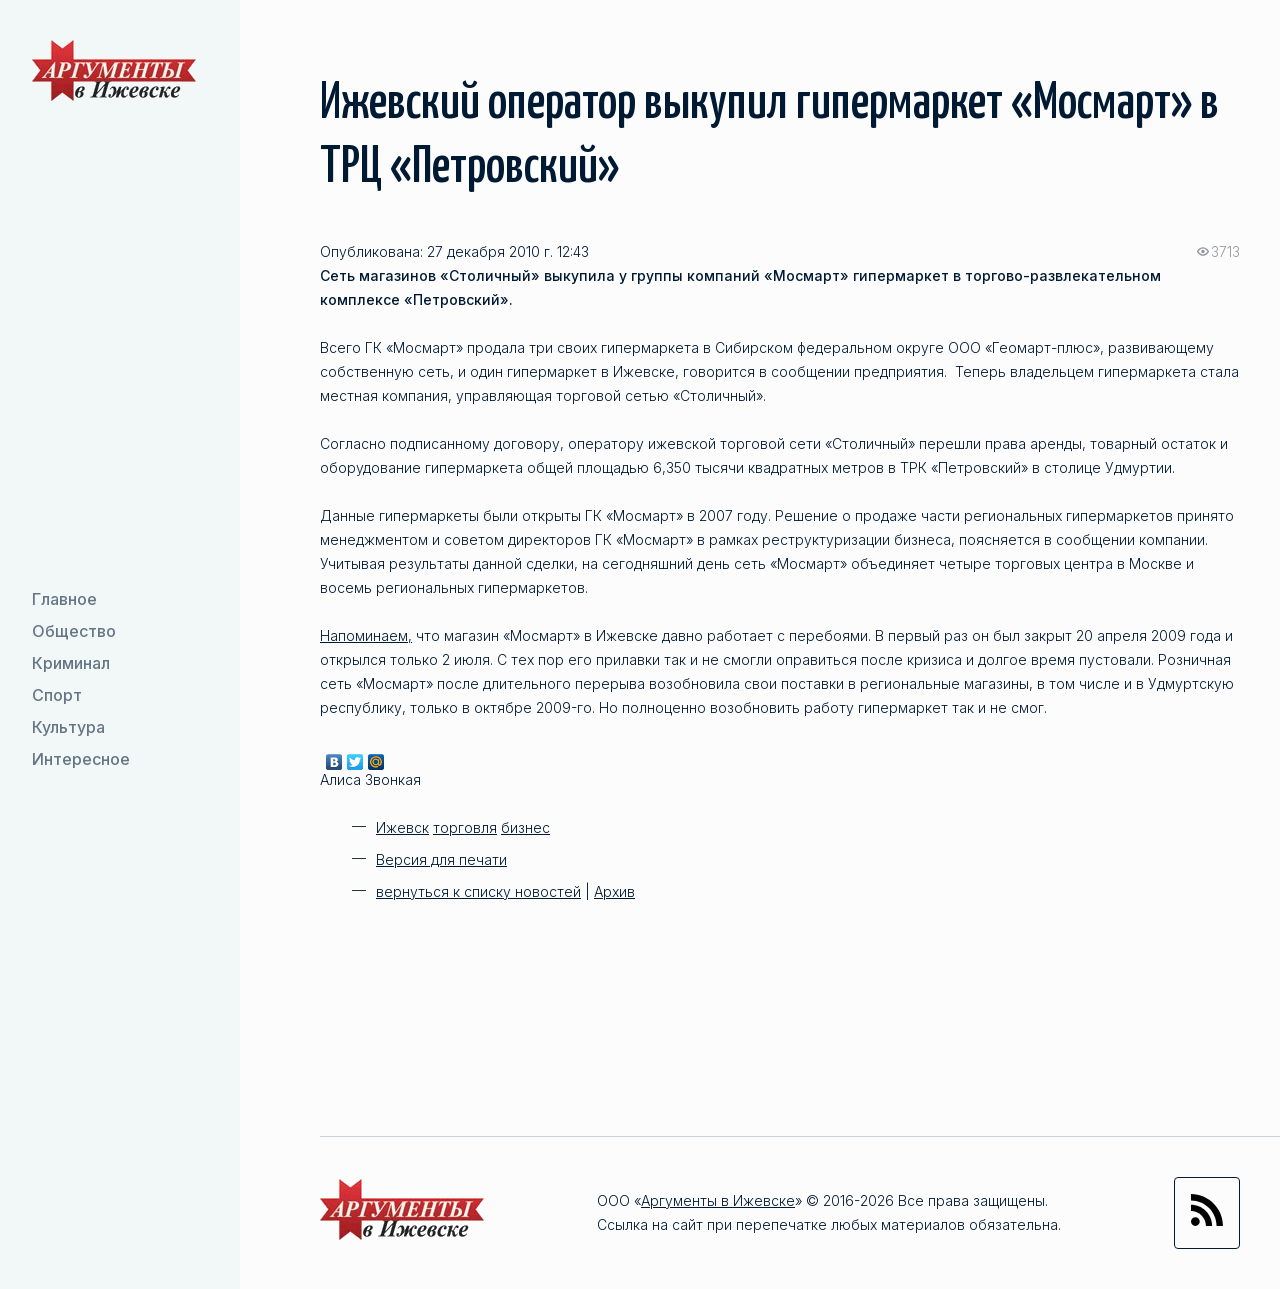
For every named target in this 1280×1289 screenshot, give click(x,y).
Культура (68, 727)
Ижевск (402, 827)
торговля (465, 827)
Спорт (57, 695)
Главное (64, 599)
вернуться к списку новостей (478, 891)
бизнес (525, 827)
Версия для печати (441, 859)
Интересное (81, 759)
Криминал (71, 663)
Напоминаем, (366, 635)
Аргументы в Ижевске (718, 1200)
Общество (74, 631)
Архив (614, 891)
